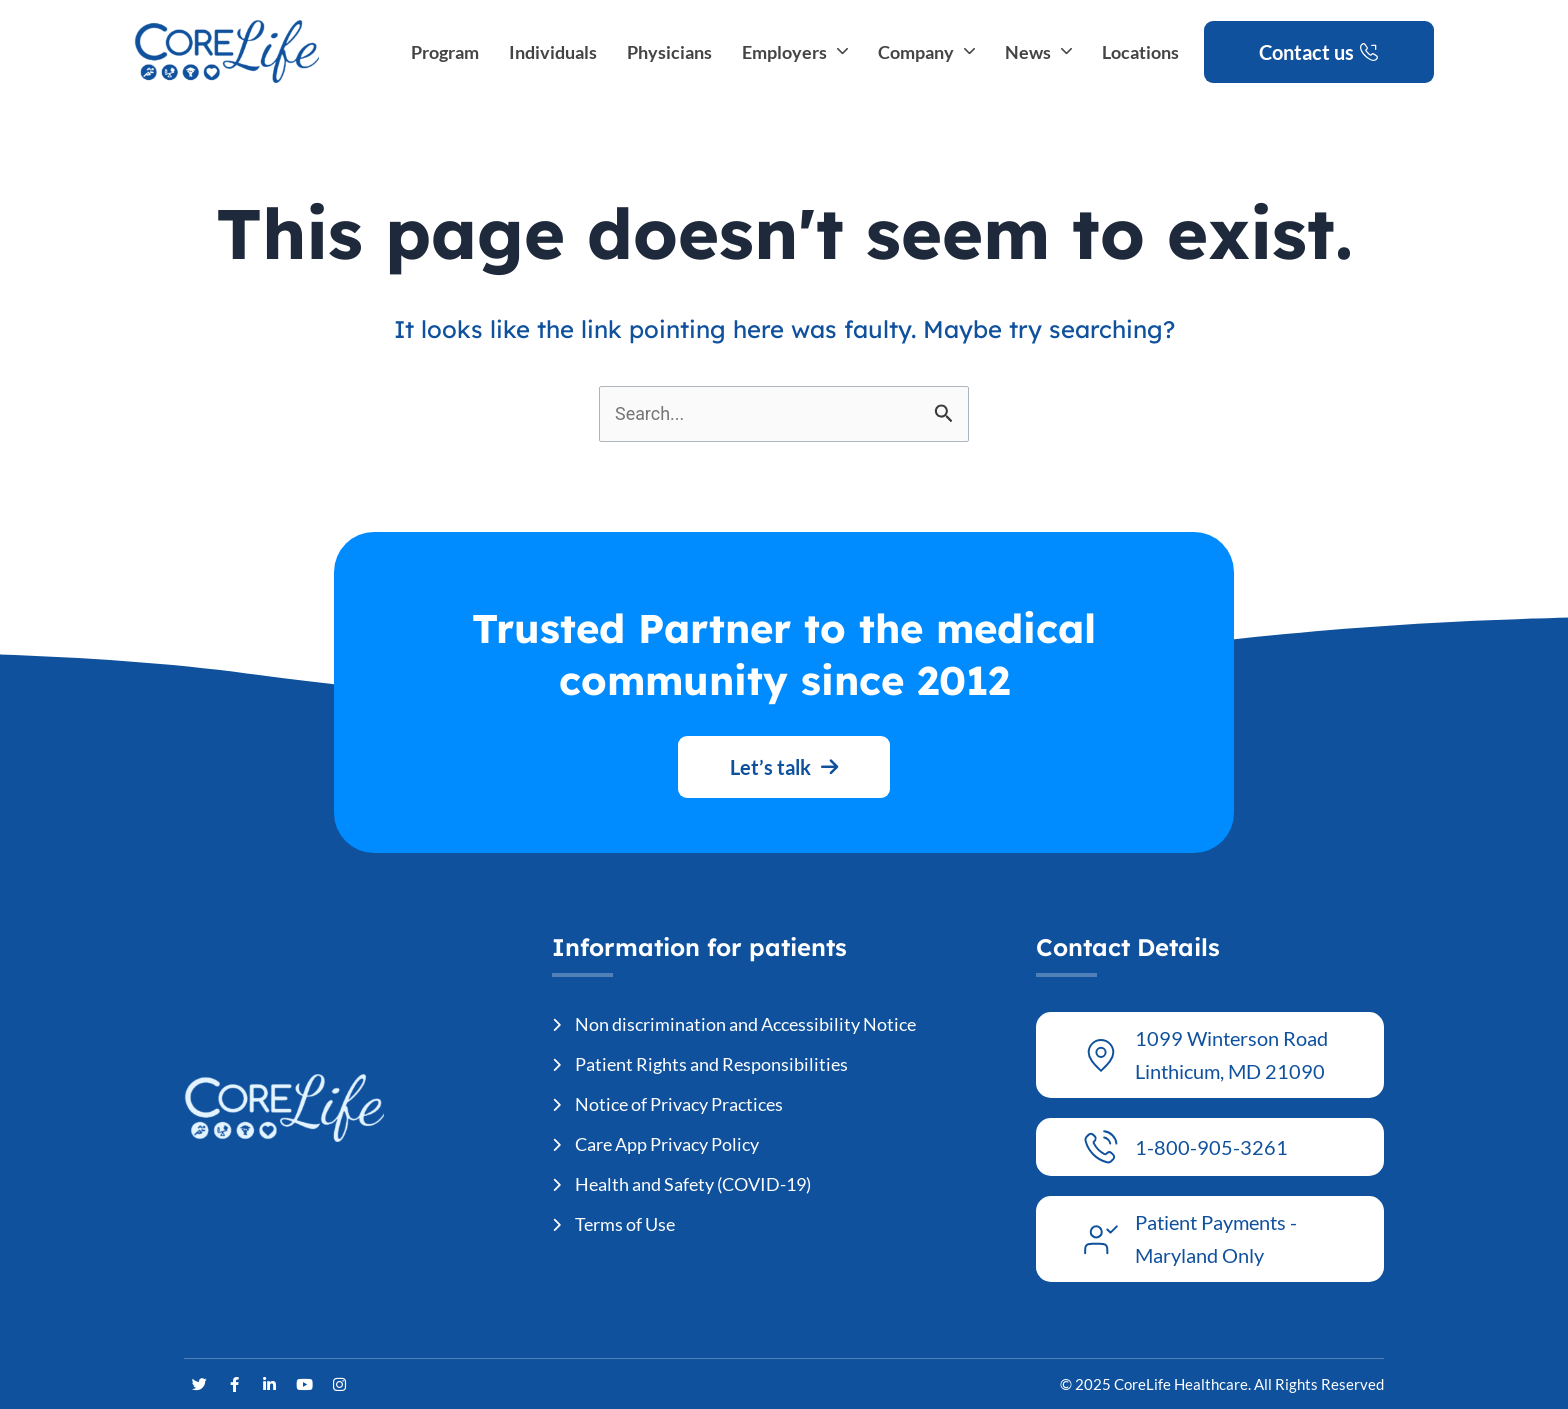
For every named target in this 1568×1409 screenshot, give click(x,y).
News (1038, 52)
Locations (1140, 52)
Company (926, 52)
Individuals (553, 52)
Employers (795, 52)
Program (445, 52)
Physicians (669, 52)
